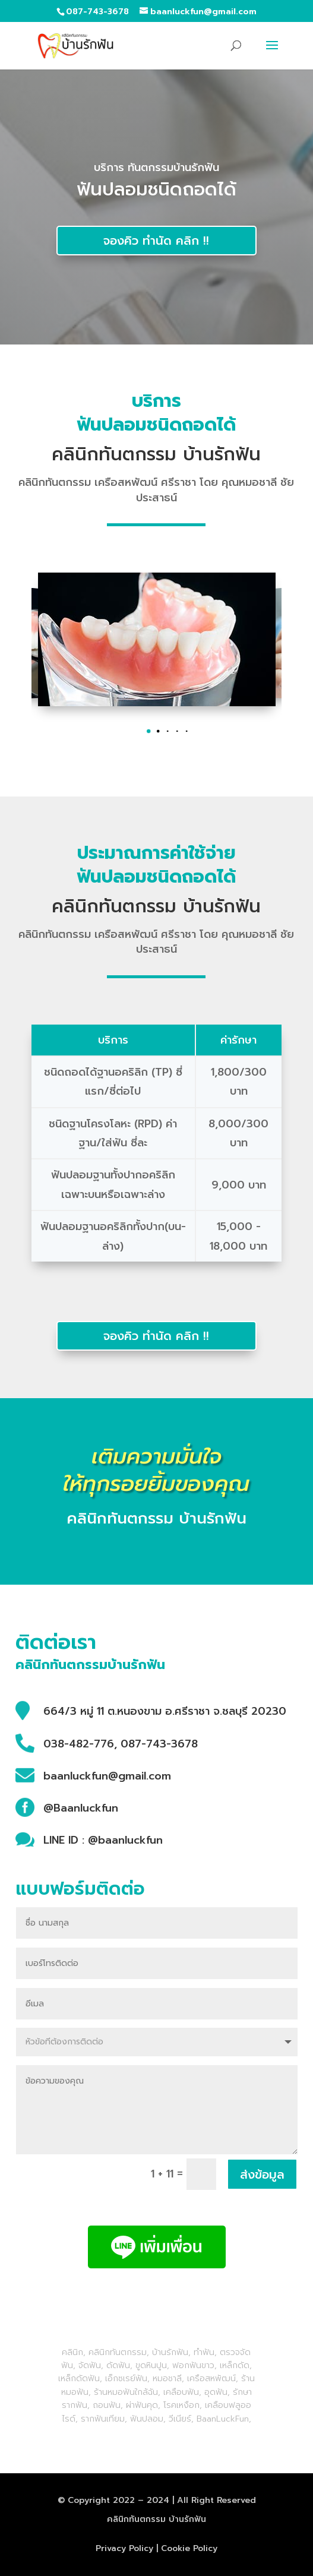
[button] (156, 731)
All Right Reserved (216, 2500)
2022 (124, 2500)
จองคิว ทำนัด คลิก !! (156, 240)
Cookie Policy (189, 2548)
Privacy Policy (124, 2548)
